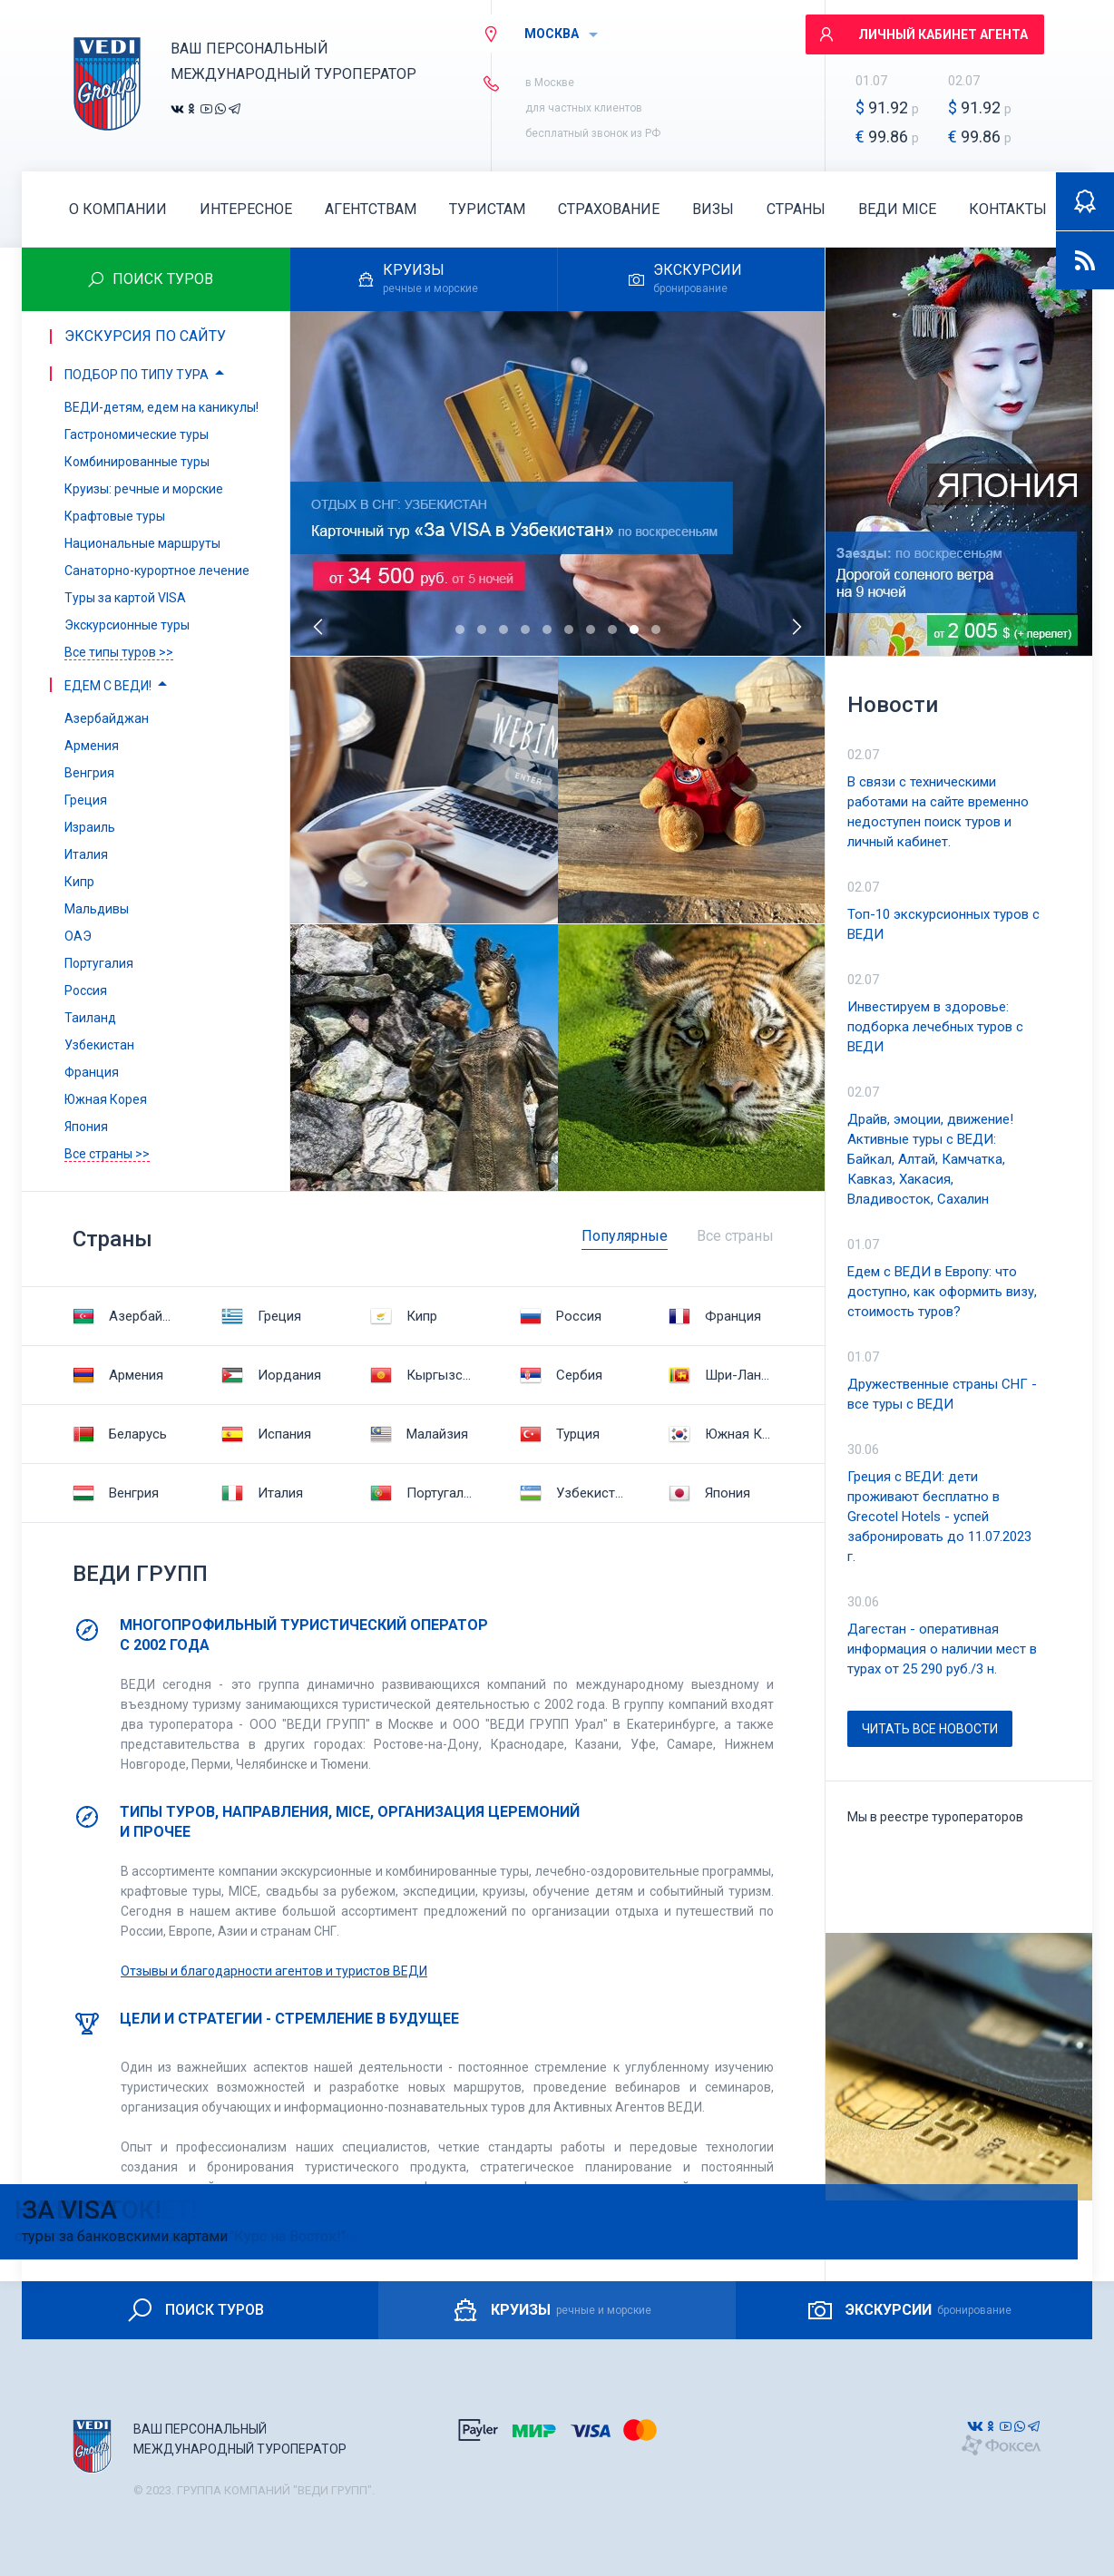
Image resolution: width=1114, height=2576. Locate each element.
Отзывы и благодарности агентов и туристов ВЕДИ (274, 1971)
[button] (460, 629)
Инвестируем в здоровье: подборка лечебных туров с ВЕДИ (935, 1027)
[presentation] (319, 626)
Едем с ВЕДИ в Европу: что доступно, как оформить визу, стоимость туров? (942, 1292)
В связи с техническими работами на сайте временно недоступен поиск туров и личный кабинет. (938, 812)
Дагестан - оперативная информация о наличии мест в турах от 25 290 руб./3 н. (942, 1649)
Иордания (271, 1375)
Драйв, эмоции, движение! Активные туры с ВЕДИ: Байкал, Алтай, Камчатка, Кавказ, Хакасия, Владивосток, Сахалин (930, 1159)
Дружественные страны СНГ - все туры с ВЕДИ (942, 1394)
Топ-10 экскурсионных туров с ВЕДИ (943, 924)
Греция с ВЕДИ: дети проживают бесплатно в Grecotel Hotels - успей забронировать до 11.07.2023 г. (939, 1517)
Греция (261, 1316)
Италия (262, 1493)
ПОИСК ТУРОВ (194, 2310)
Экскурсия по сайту (145, 336)
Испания (266, 1434)
